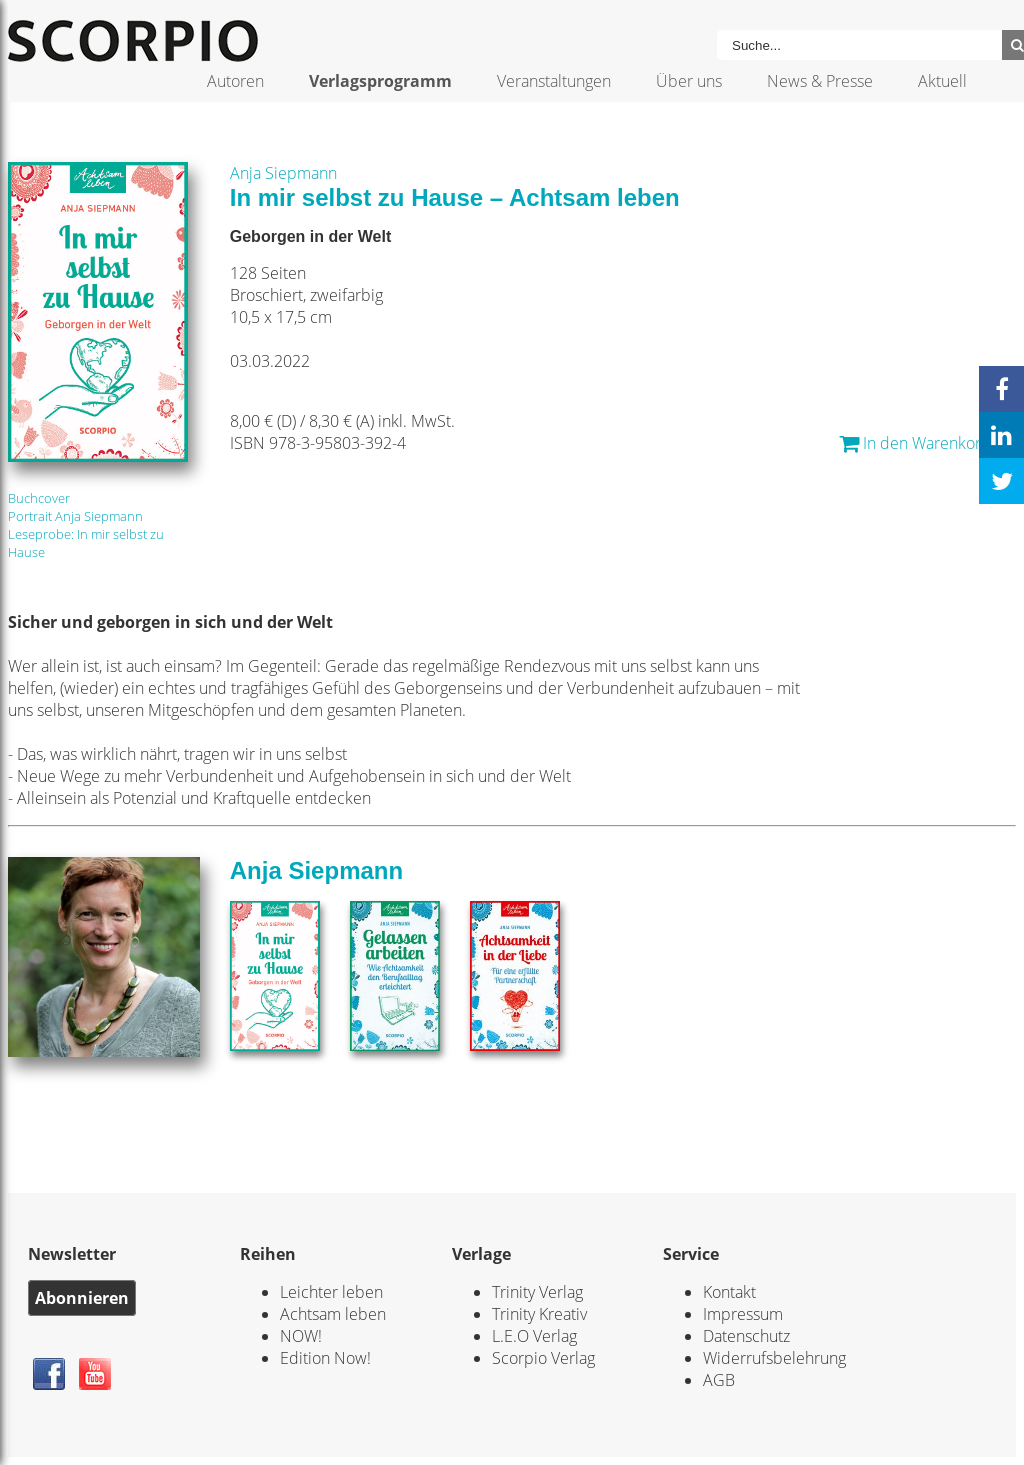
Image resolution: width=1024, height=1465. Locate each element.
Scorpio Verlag (543, 1358)
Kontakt (729, 1292)
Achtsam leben (333, 1314)
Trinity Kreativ (539, 1314)
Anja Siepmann (283, 173)
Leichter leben (331, 1292)
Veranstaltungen (554, 81)
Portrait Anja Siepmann (75, 516)
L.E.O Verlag (534, 1336)
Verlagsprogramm (380, 81)
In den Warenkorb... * (927, 443)
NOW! (301, 1336)
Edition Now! (325, 1358)
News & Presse (820, 81)
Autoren (235, 81)
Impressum (743, 1314)
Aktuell (942, 81)
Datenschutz (746, 1336)
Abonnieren (82, 1298)
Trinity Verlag (537, 1292)
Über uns (689, 81)
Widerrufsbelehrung (774, 1358)
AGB (719, 1380)
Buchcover (39, 498)
